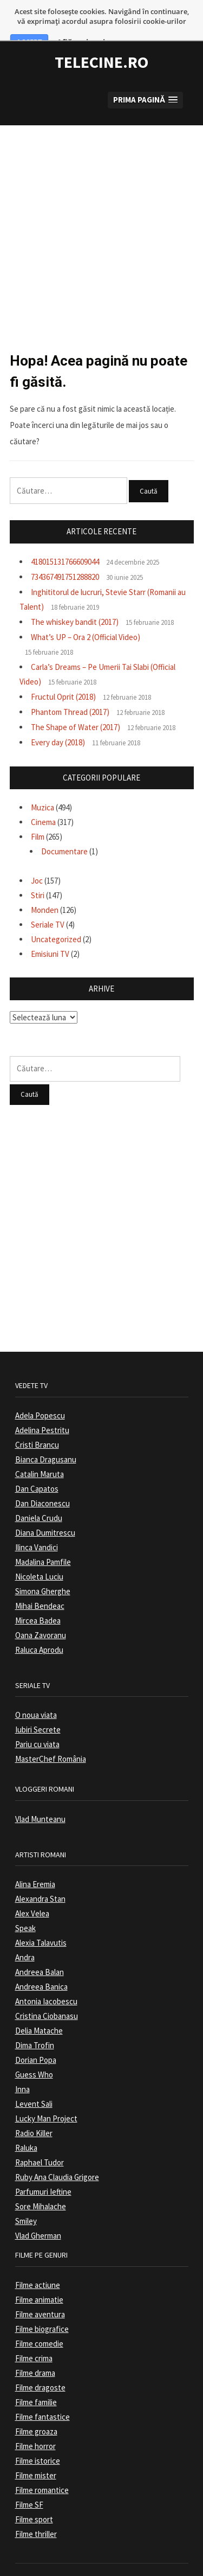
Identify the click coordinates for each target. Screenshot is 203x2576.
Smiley (26, 2197)
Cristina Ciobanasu (46, 1992)
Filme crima (34, 2334)
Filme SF (29, 2480)
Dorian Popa (35, 2036)
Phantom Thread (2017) (70, 687)
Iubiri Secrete (38, 1706)
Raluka (26, 2124)
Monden (44, 885)
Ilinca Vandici (36, 1523)
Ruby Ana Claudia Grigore (57, 2153)
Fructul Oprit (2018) (63, 672)
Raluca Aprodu (39, 1625)
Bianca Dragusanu (45, 1435)
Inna (22, 2065)
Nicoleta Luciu (39, 1552)
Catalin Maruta (39, 1449)
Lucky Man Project (46, 2094)
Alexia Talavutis (41, 1919)
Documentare (64, 827)
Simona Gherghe (42, 1567)
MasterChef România (50, 1735)
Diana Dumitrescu (45, 1508)
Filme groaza (36, 2407)
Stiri (37, 871)
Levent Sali (34, 2080)
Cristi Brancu (37, 1420)
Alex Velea (32, 1889)
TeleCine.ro (101, 38)
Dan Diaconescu (42, 1479)
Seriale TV (47, 900)
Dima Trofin (34, 2021)
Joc (37, 856)
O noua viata (36, 1691)
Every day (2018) (58, 718)
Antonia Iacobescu (46, 1977)
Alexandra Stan (40, 1875)
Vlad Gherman (38, 2212)
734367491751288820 (65, 552)
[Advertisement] (101, 202)
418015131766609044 (65, 537)
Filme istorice (37, 2436)
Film (37, 813)
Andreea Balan (39, 1948)
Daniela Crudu (38, 1493)
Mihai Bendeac (39, 1581)
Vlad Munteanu (40, 1794)
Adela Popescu (40, 1391)
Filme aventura (40, 2290)
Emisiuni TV (50, 929)
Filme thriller (36, 2509)
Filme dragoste (40, 2363)
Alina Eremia (35, 1860)
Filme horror (35, 2422)
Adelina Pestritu (42, 1406)
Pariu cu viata (37, 1720)
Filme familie (36, 2378)
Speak (25, 1904)
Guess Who (34, 2051)
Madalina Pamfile (43, 1537)
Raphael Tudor (39, 2138)
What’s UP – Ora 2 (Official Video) (85, 613)
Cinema (43, 798)
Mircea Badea (38, 1596)
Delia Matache (39, 2007)
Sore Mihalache (40, 2182)
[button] (145, 75)
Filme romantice (42, 2465)
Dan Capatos (36, 1464)
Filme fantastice (42, 2392)
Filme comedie (39, 2319)
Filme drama (35, 2348)
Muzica (42, 783)
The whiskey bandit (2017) (75, 597)
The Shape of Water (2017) (75, 703)
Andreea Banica (41, 1963)
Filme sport (34, 2495)
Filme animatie (39, 2275)
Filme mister (35, 2451)
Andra (25, 1933)
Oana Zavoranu (40, 1611)
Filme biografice (42, 2304)
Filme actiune (37, 2260)
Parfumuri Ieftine (43, 2168)
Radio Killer (34, 2109)
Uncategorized (56, 915)
